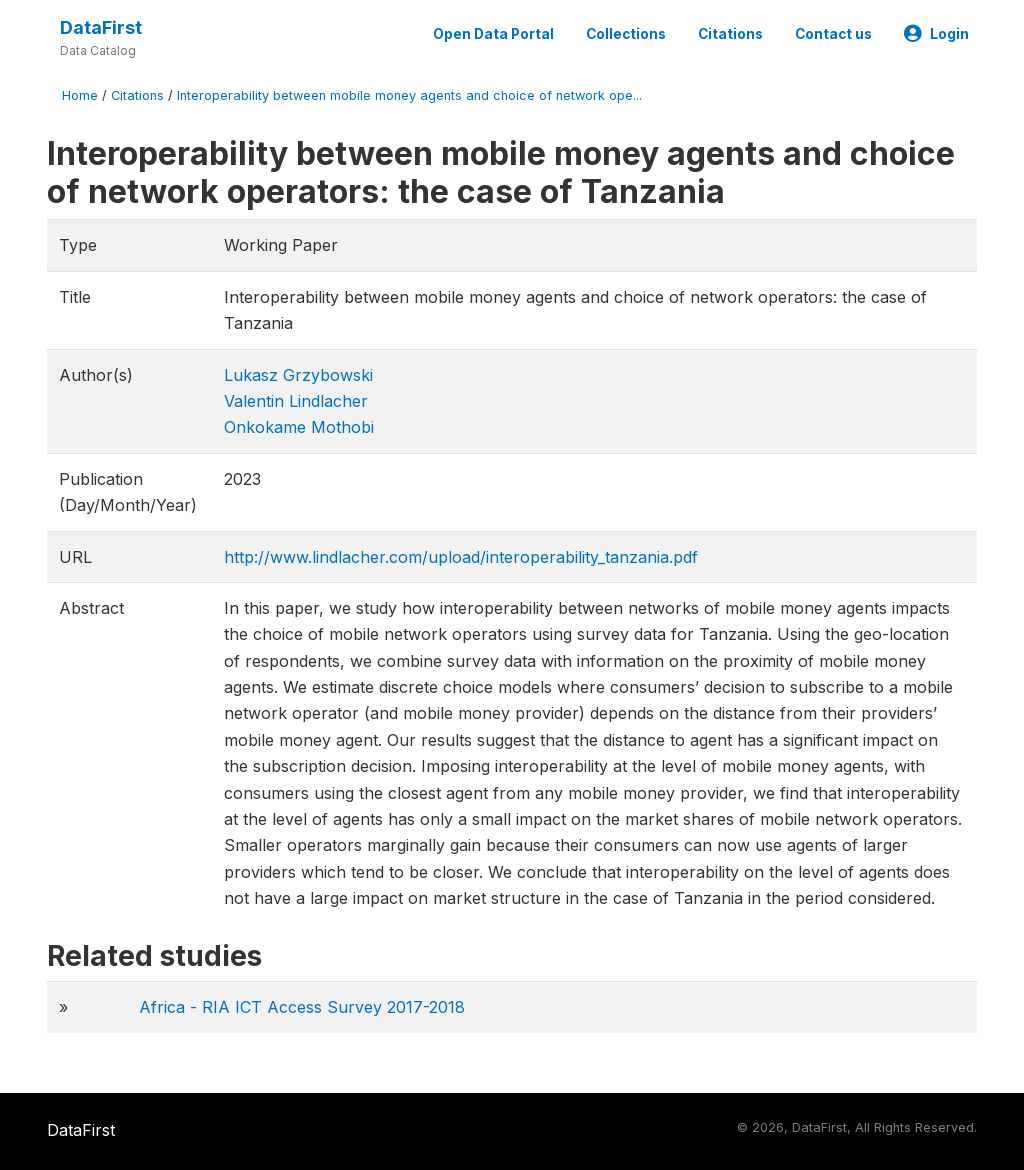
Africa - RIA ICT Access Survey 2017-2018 (302, 1007)
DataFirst (101, 27)
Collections (626, 34)
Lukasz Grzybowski (298, 375)
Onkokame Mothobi (299, 427)
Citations (730, 34)
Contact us (833, 34)
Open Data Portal (493, 34)
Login (936, 34)
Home (80, 95)
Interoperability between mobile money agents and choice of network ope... (409, 95)
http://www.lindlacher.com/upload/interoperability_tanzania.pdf (461, 557)
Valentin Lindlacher (296, 401)
